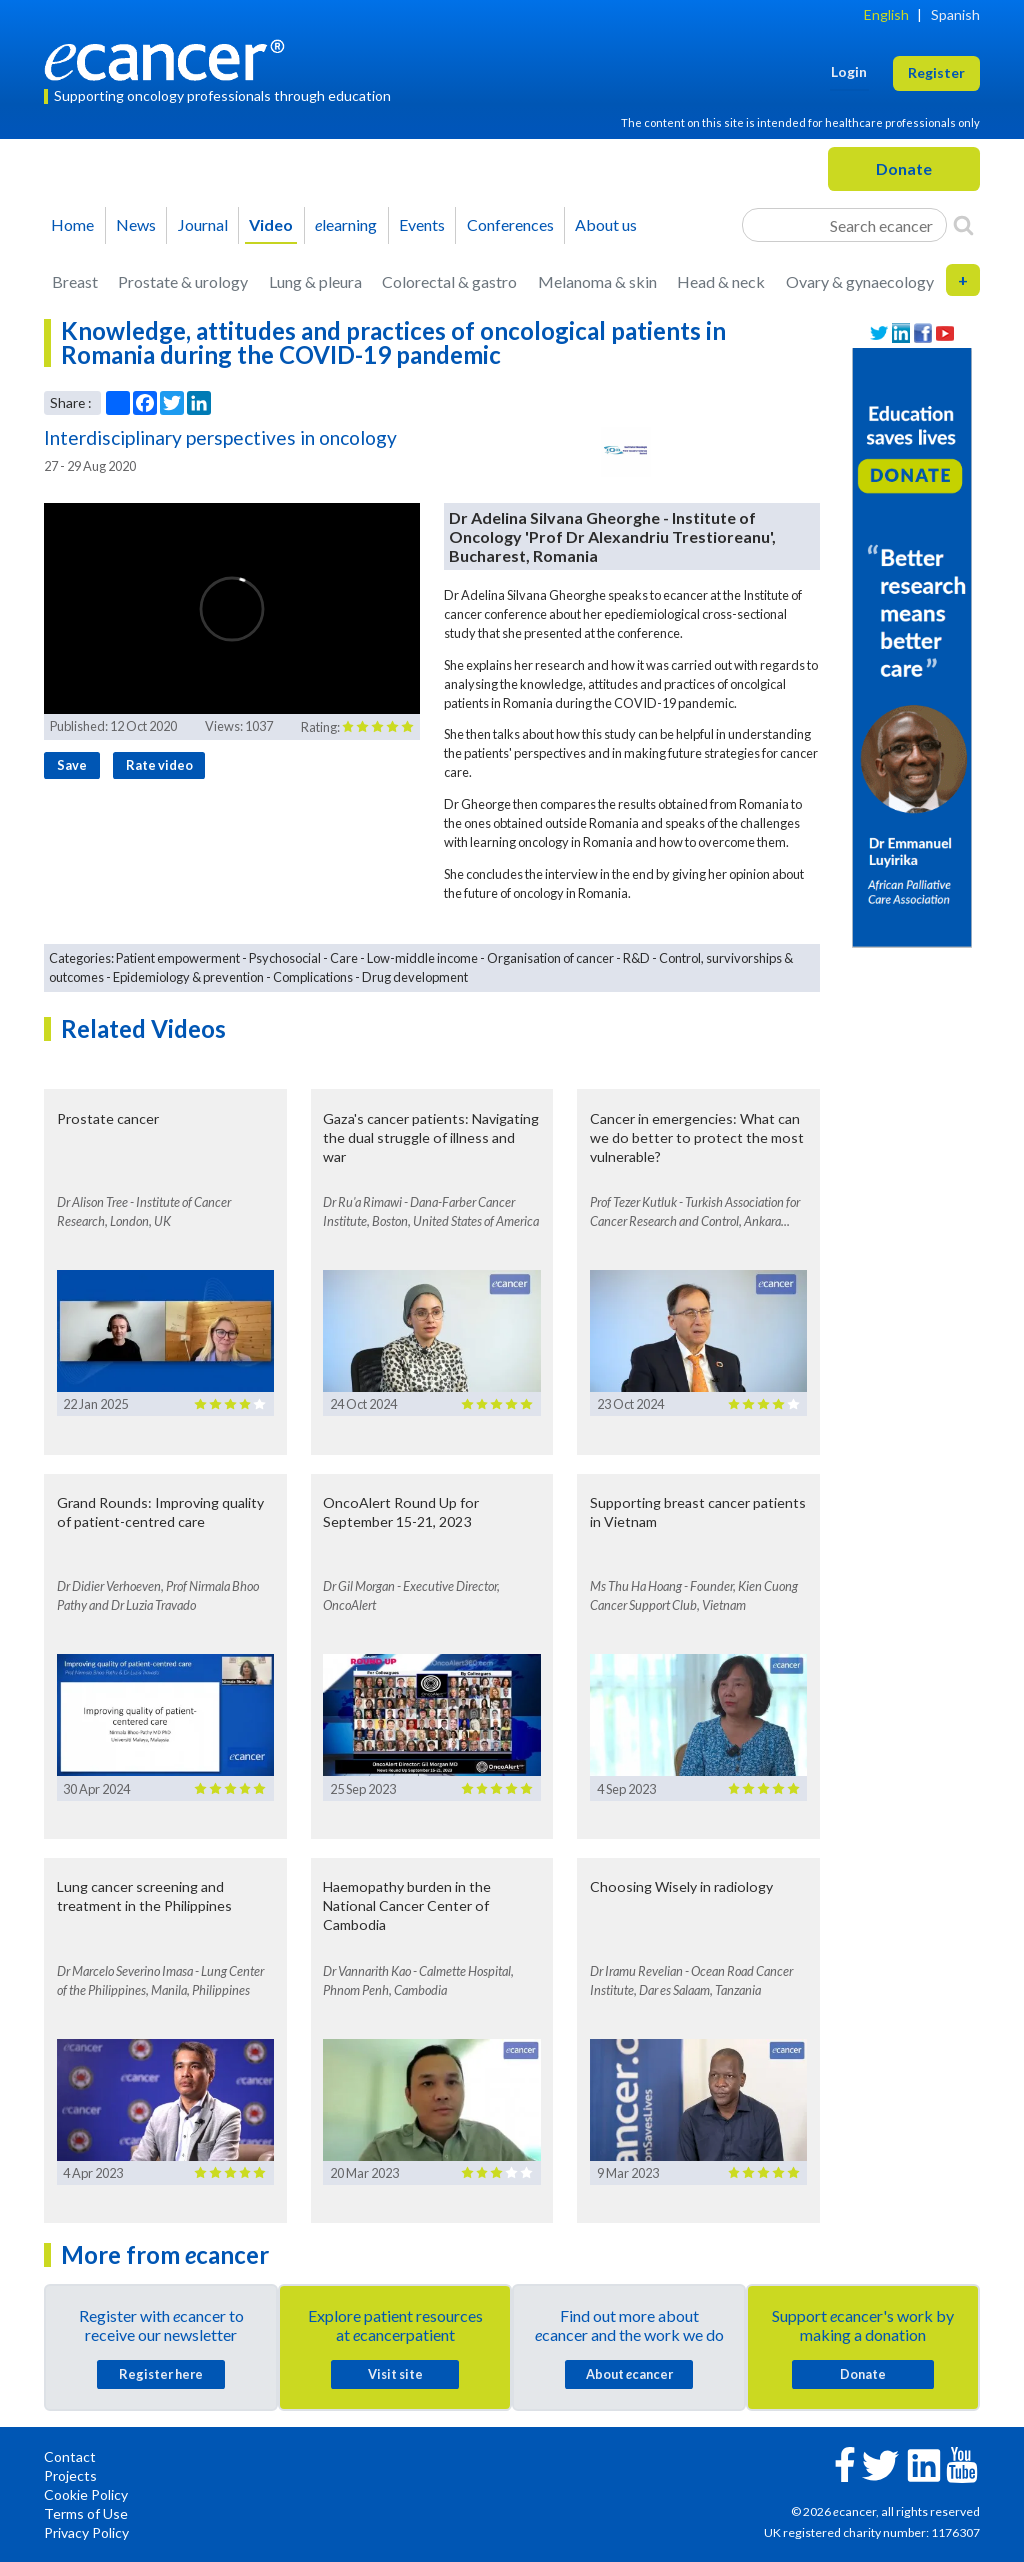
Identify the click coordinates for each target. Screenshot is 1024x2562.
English (886, 14)
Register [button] (936, 72)
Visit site (395, 2374)
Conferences (510, 224)
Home (72, 224)
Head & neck (721, 281)
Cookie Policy (86, 2494)
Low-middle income (422, 958)
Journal (203, 224)
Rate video (159, 765)
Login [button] (849, 71)
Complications (313, 977)
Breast (75, 281)
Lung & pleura (315, 281)
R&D (636, 958)
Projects (70, 2475)
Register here (161, 2374)
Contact (70, 2456)
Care (344, 958)
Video (271, 224)
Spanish (955, 14)
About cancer (629, 2374)
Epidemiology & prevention (188, 977)
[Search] (963, 225)
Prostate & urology (183, 281)
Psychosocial (285, 958)
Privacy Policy (86, 2532)
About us (606, 224)
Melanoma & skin (597, 281)
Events (422, 224)
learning (346, 224)
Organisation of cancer (550, 958)
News (136, 224)
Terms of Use (86, 2513)
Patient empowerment (178, 958)
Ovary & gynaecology (860, 281)
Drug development (415, 977)
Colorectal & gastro (449, 281)
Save (72, 765)
